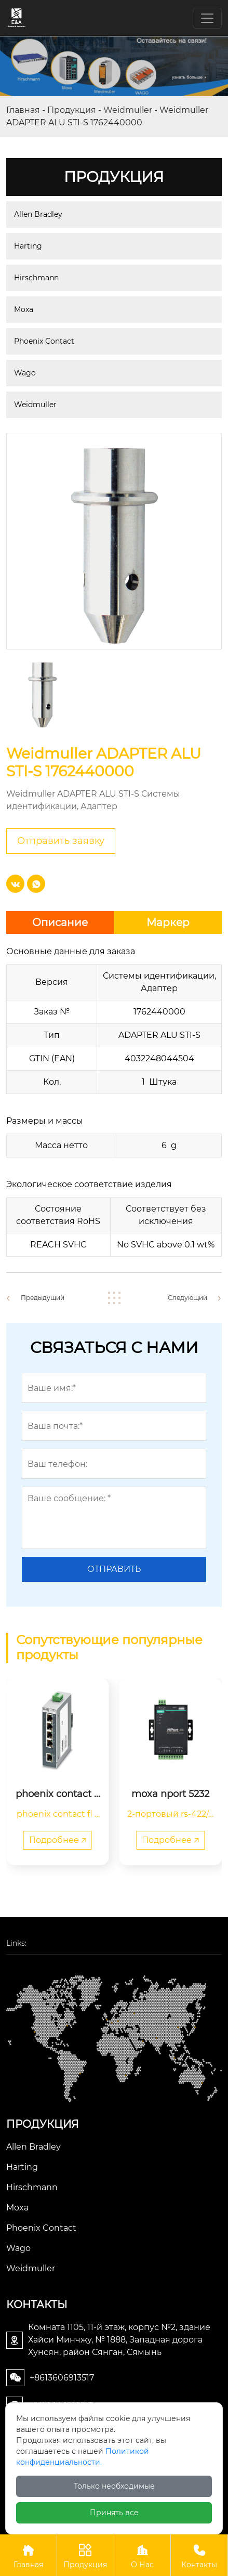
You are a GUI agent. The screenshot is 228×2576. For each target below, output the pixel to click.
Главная (23, 110)
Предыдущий (42, 1298)
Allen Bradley (38, 214)
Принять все (114, 2512)
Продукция (71, 110)
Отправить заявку (60, 841)
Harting (28, 246)
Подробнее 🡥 (57, 1840)
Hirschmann (36, 277)
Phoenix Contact (44, 341)
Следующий (187, 1298)
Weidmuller (127, 110)
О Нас (142, 2555)
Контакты (199, 2555)
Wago (25, 373)
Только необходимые (114, 2486)
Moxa (23, 309)
